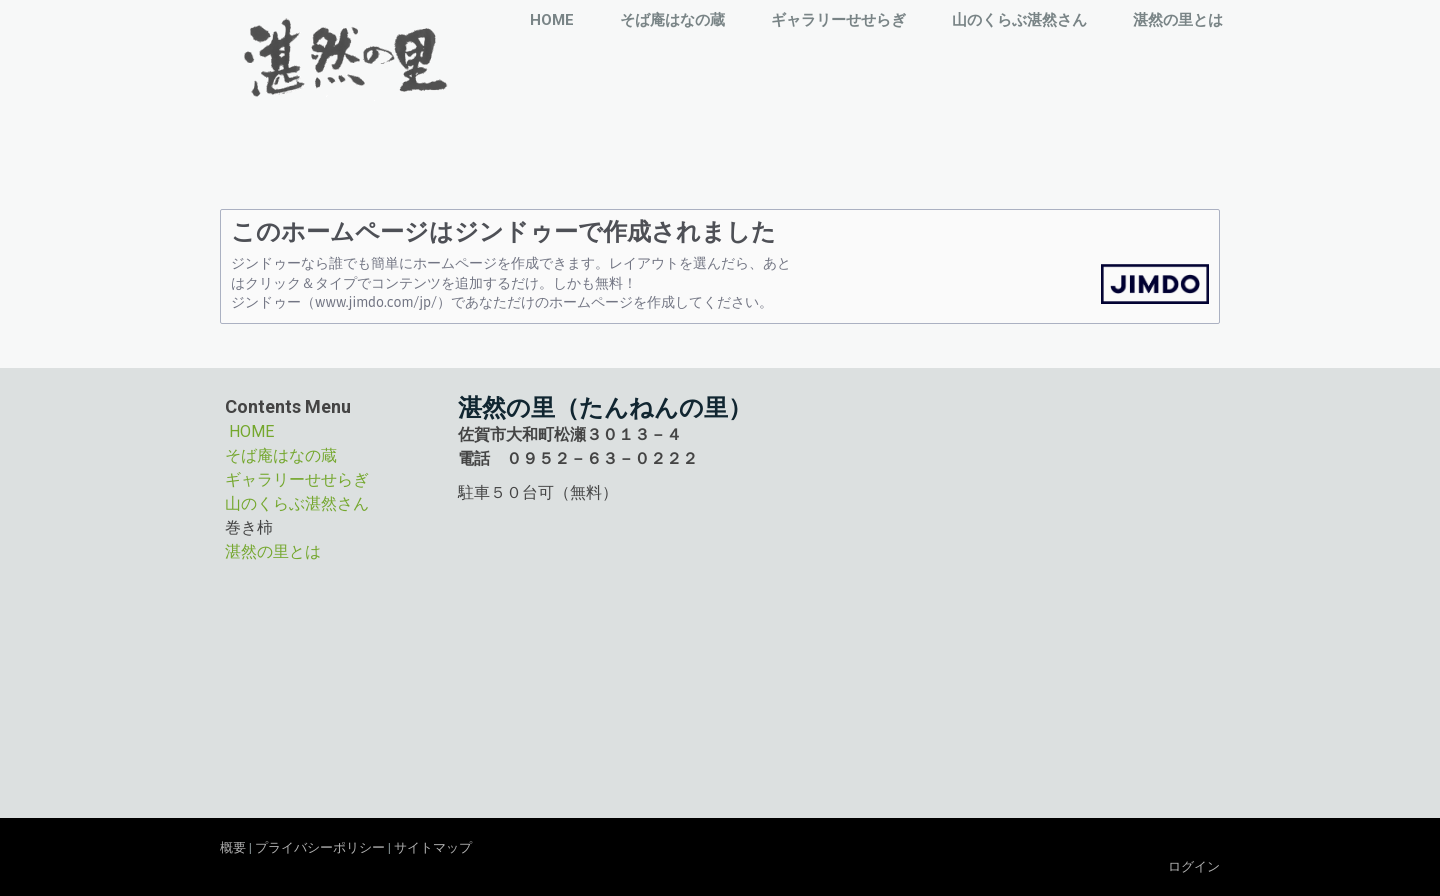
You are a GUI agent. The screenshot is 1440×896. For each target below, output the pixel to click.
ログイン (1194, 866)
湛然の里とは (1178, 20)
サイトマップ (433, 847)
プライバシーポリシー (320, 847)
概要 (233, 847)
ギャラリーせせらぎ (838, 20)
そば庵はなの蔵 (672, 20)
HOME (552, 20)
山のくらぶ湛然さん (1019, 20)
